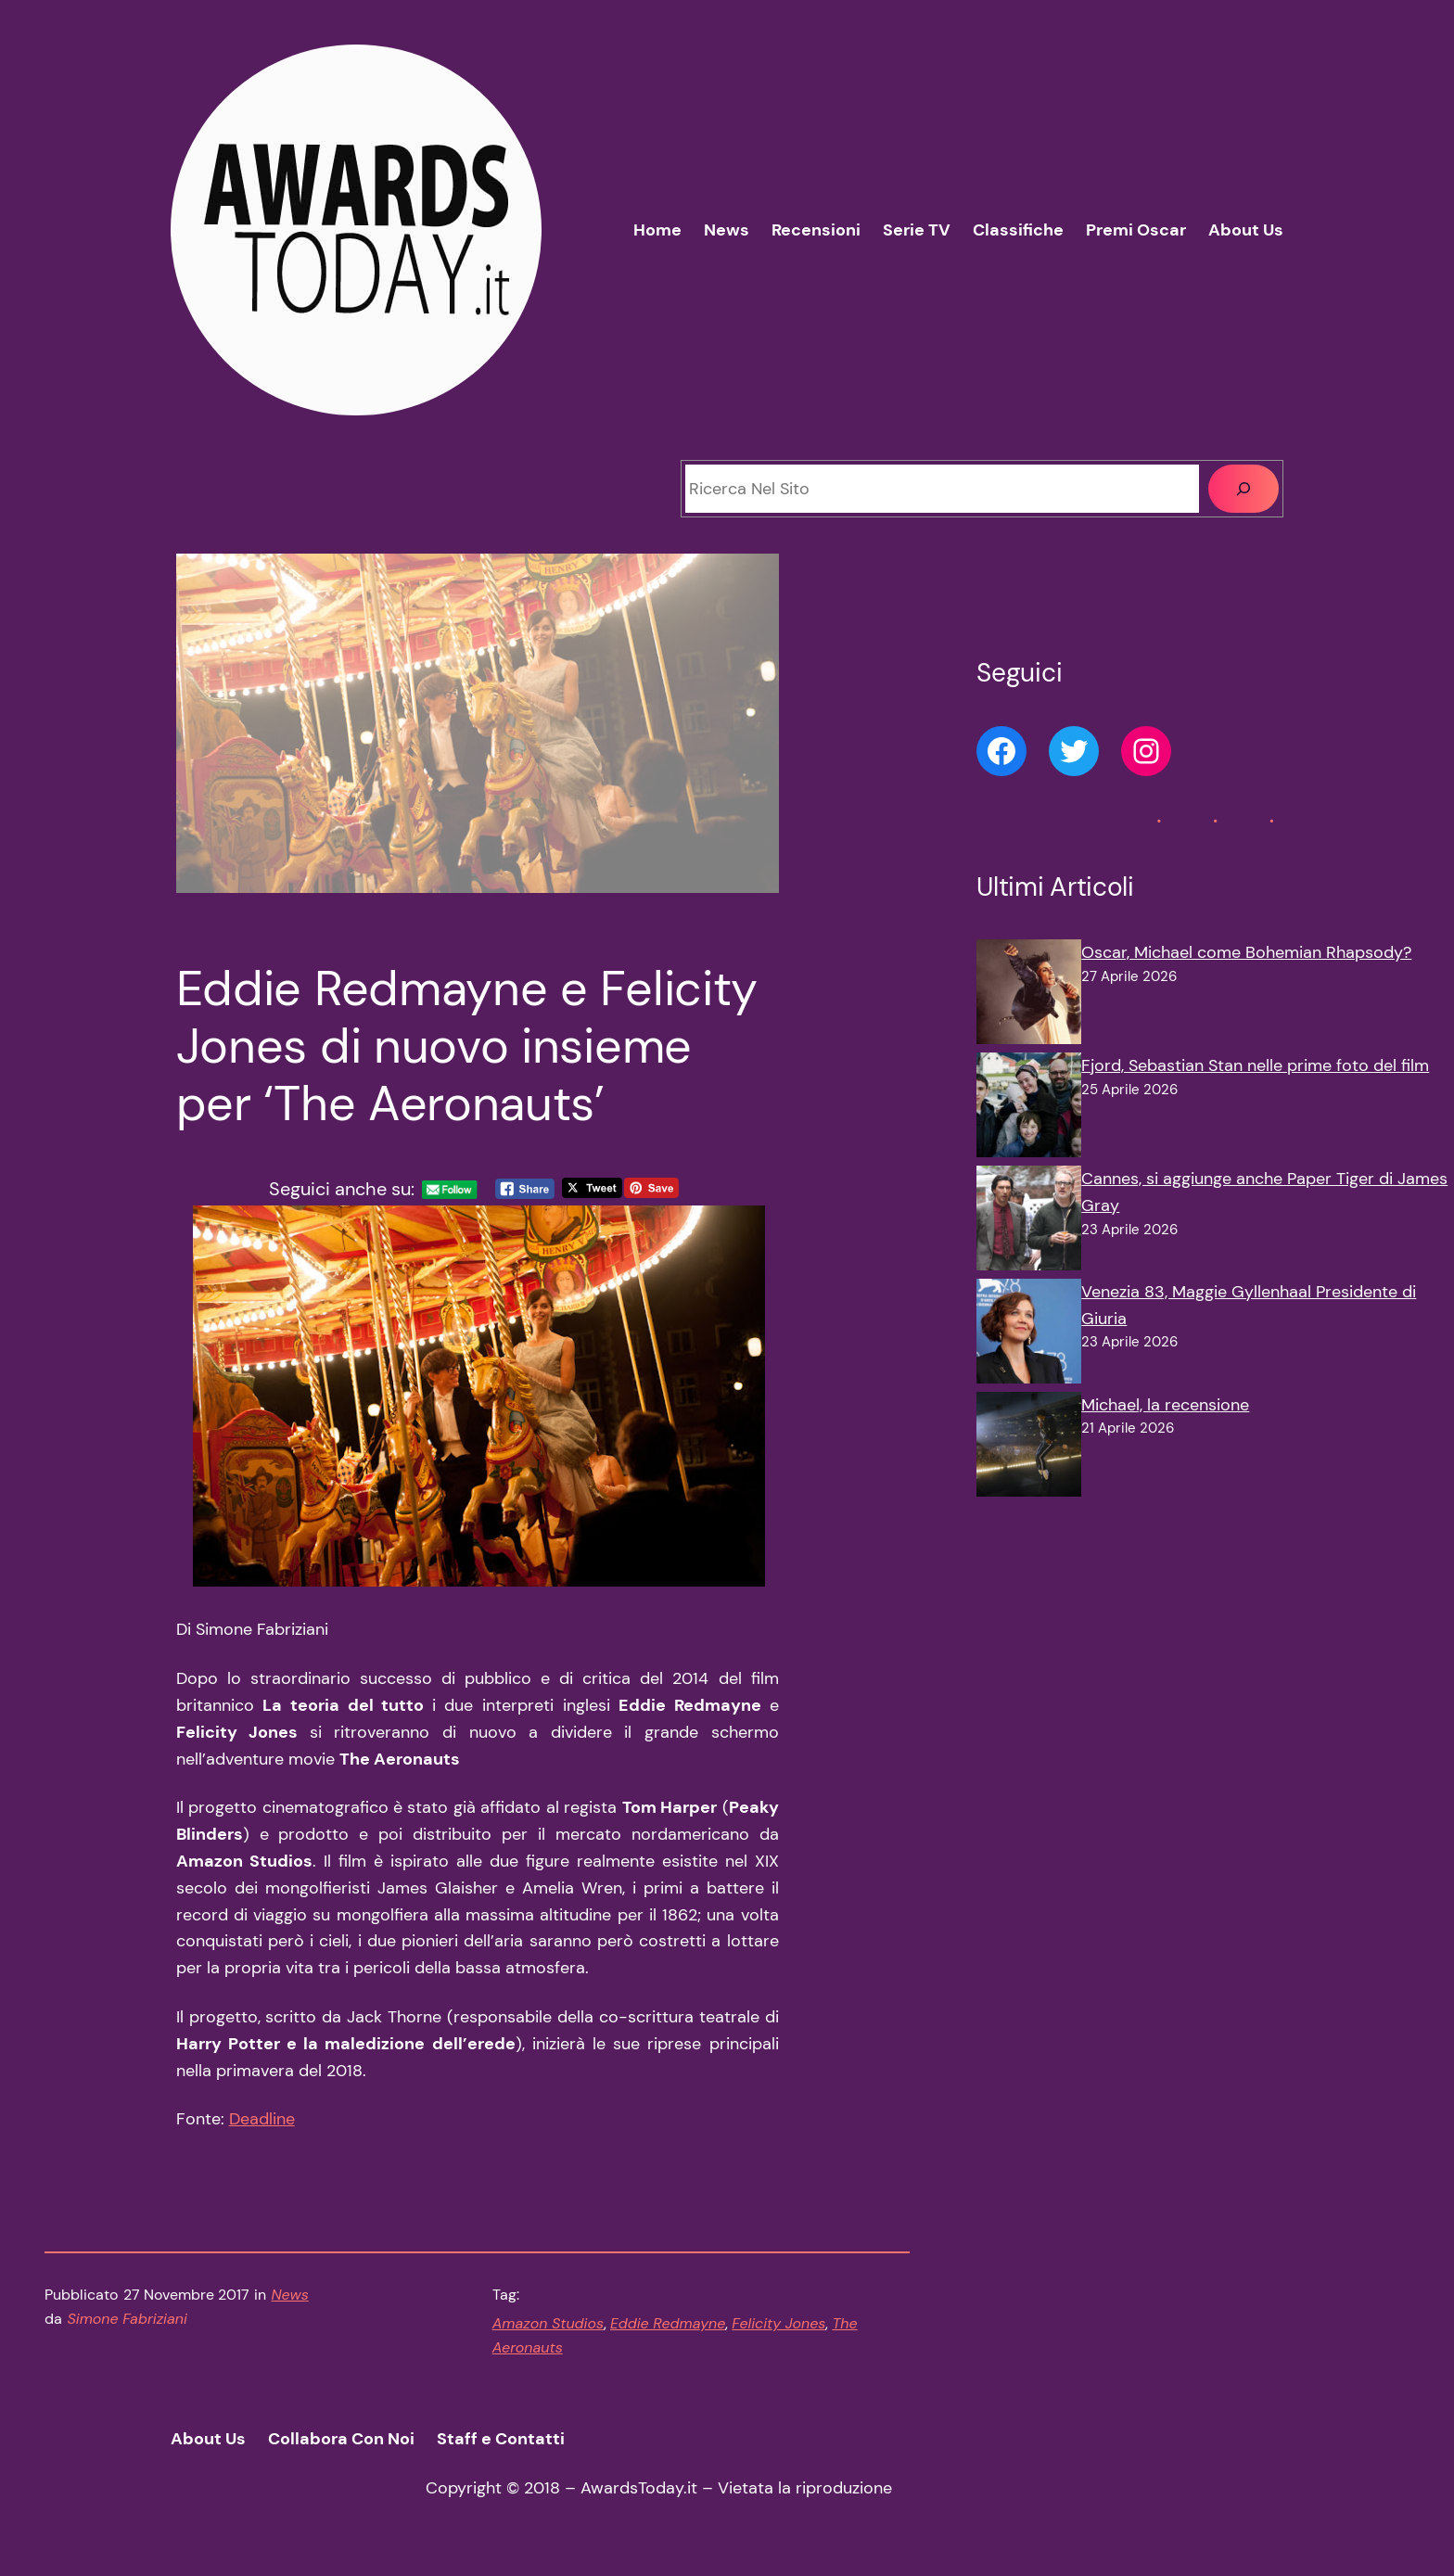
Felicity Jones (778, 2323)
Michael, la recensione (1165, 1405)
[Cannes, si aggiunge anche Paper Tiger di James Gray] (1028, 1222)
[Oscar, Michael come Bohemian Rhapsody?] (1028, 995)
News (290, 2294)
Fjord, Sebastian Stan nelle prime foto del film (1255, 1065)
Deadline (262, 2119)
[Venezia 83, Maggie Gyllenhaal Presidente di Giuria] (1028, 1335)
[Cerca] (1243, 489)
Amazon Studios (548, 2323)
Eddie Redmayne (667, 2323)
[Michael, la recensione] (1028, 1448)
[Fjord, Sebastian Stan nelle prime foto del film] (1028, 1109)
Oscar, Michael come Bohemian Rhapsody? (1246, 952)
